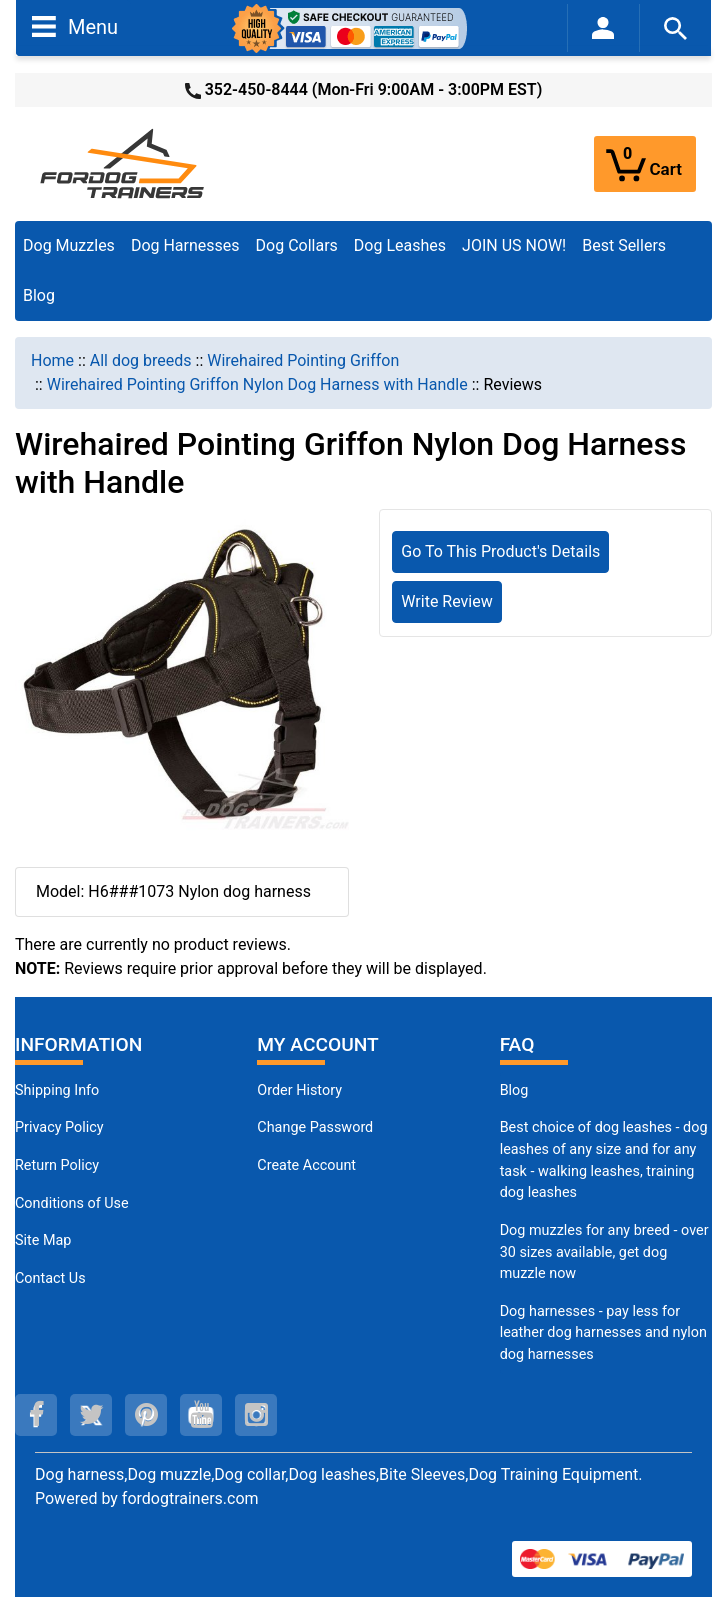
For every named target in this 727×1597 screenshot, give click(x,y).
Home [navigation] (52, 360)
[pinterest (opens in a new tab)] (146, 1415)
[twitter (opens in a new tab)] (91, 1415)
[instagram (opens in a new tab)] (256, 1415)
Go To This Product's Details (500, 551)
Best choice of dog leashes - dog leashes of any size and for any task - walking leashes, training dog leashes (604, 1160)
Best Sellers (624, 245)
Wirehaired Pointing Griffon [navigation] (303, 360)
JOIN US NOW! (514, 245)
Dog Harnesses (185, 245)
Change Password (315, 1127)
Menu (75, 26)
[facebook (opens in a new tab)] (36, 1415)
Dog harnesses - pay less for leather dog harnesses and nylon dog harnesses (603, 1333)
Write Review (446, 601)
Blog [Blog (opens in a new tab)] (39, 295)
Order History (299, 1090)
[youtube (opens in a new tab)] (201, 1415)
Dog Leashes (400, 245)
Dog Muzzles (69, 245)
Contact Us (50, 1278)
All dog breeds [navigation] (141, 360)
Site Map (43, 1240)
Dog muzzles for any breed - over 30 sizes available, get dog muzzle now (604, 1252)
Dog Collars (297, 245)
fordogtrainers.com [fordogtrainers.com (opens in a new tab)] (190, 1498)
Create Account (306, 1165)
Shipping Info (57, 1090)
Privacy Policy (59, 1127)
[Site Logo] (124, 162)
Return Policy (57, 1165)
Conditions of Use (72, 1203)
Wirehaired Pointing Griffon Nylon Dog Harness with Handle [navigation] (257, 384)
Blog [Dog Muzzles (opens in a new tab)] (514, 1090)
